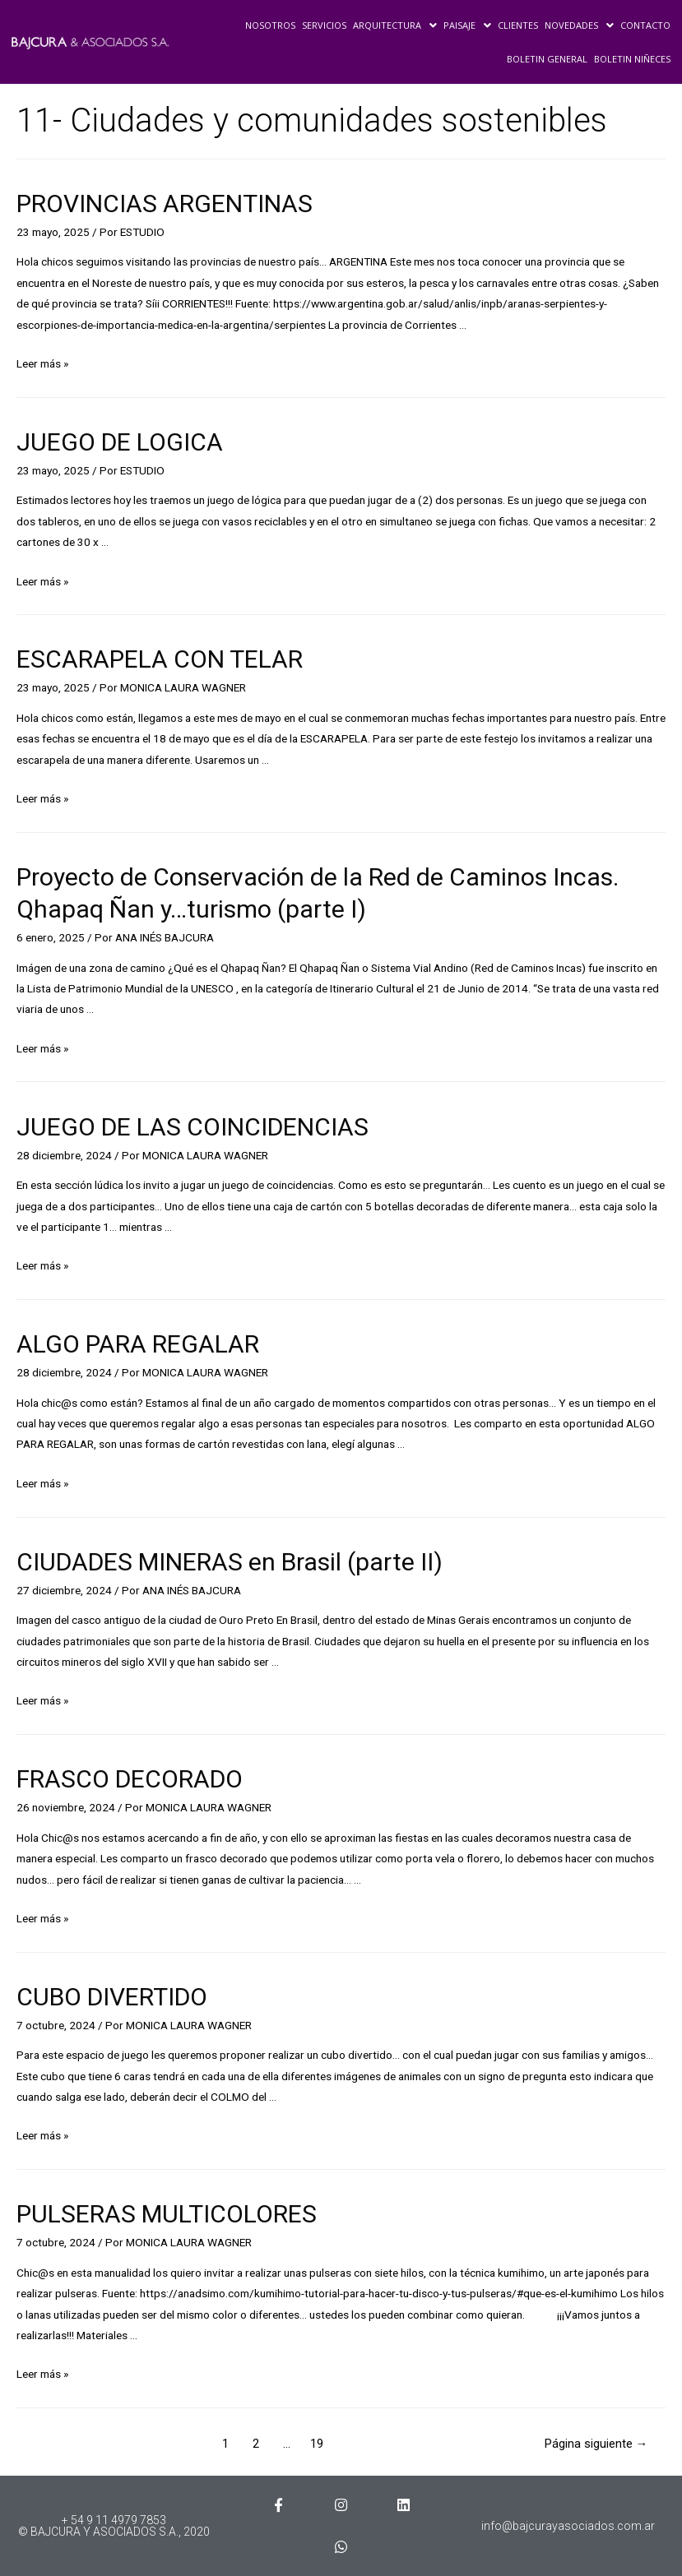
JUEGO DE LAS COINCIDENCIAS (192, 1126)
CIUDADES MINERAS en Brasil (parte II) (229, 1561)
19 (316, 2443)
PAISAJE (467, 25)
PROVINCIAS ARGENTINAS (164, 203)
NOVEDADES (579, 25)
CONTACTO (645, 25)
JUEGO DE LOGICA (119, 442)
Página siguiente (596, 2443)
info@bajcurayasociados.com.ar (568, 2525)
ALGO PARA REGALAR (137, 1344)
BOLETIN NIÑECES (632, 59)
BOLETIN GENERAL (547, 59)
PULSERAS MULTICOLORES (166, 2213)
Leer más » (42, 363)
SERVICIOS (324, 25)
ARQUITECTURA (395, 25)
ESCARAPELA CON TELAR (159, 659)
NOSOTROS (270, 25)
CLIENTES (518, 25)
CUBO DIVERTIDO (111, 1996)
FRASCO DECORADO (129, 1778)
